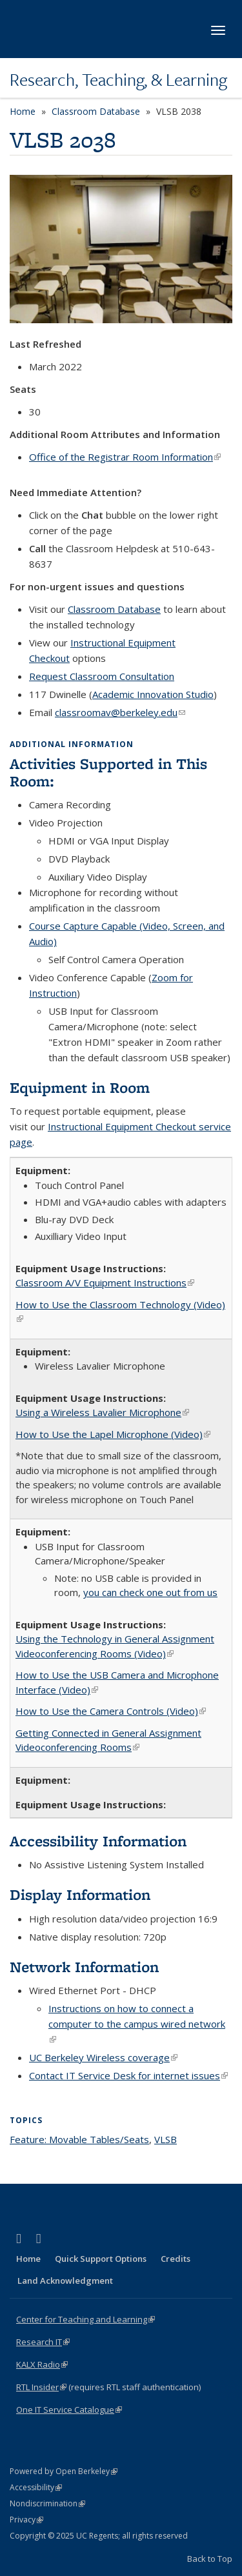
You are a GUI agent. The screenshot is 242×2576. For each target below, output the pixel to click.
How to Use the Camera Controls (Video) (110, 1710)
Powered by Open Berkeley (63, 2471)
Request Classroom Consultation (101, 676)
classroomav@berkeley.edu (120, 712)
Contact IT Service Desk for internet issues (128, 2075)
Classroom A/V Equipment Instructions (104, 1282)
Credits (175, 2258)
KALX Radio (42, 2364)
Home (22, 111)
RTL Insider (41, 2387)
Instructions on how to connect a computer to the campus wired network (136, 2024)
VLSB (165, 2139)
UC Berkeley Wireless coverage (103, 2057)
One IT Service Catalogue (69, 2409)
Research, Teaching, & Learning (118, 79)
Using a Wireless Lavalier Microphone (102, 1412)
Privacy (26, 2519)
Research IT (43, 2342)
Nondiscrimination (47, 2503)
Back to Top (209, 2558)
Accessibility (36, 2487)
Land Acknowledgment (65, 2280)
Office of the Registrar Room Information (125, 456)
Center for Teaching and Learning (85, 2319)
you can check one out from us (150, 1592)
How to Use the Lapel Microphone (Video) (112, 1434)
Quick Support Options (100, 2258)
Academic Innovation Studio (153, 694)
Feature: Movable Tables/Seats (79, 2139)
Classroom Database (96, 111)
